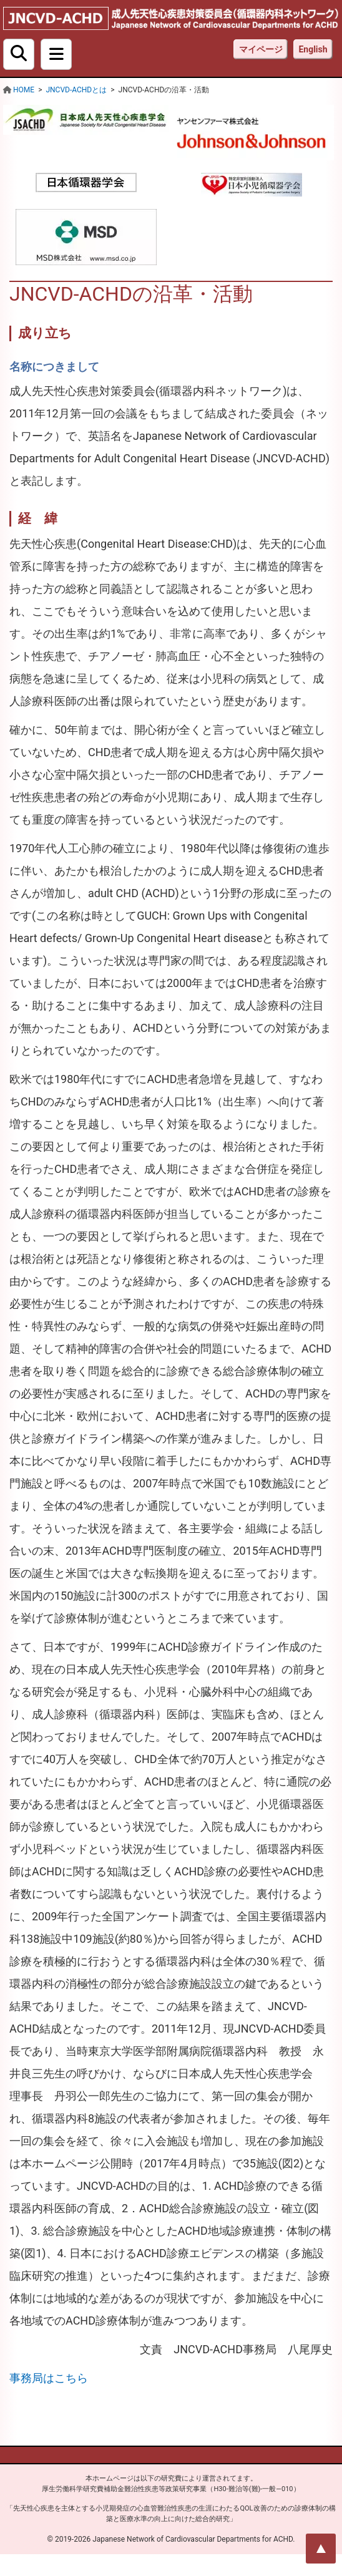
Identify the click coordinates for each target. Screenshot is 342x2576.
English (312, 49)
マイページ (261, 49)
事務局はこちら (48, 2377)
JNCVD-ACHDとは (76, 89)
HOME (23, 89)
